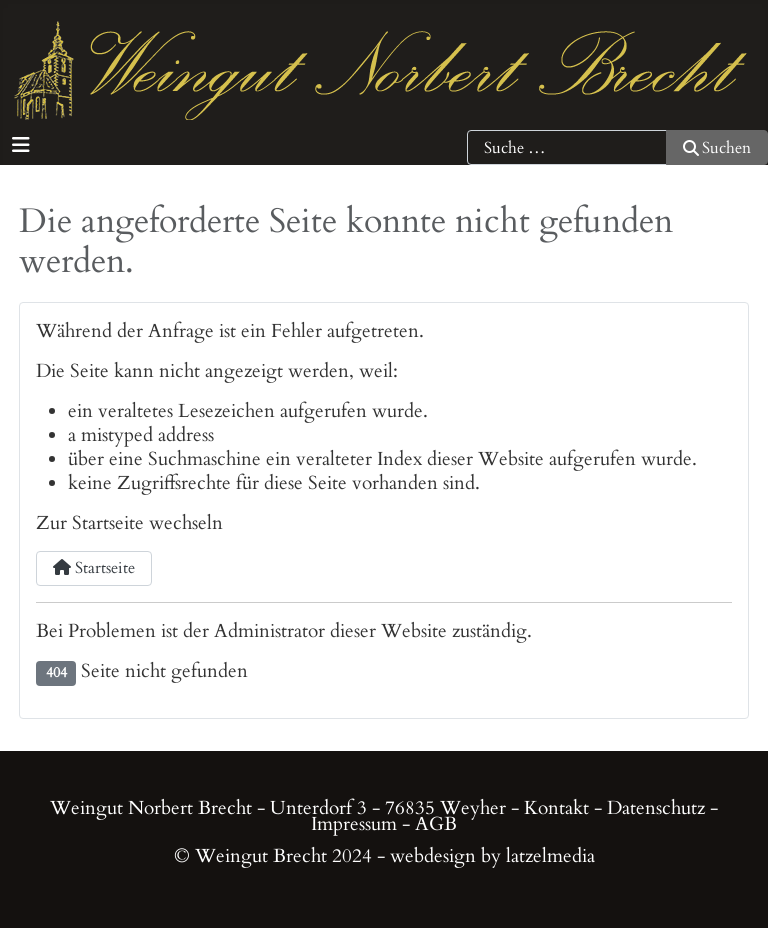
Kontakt (556, 808)
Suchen (717, 148)
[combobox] (567, 148)
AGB (436, 824)
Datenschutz (656, 808)
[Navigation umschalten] (21, 145)
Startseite (94, 568)
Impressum (354, 824)
